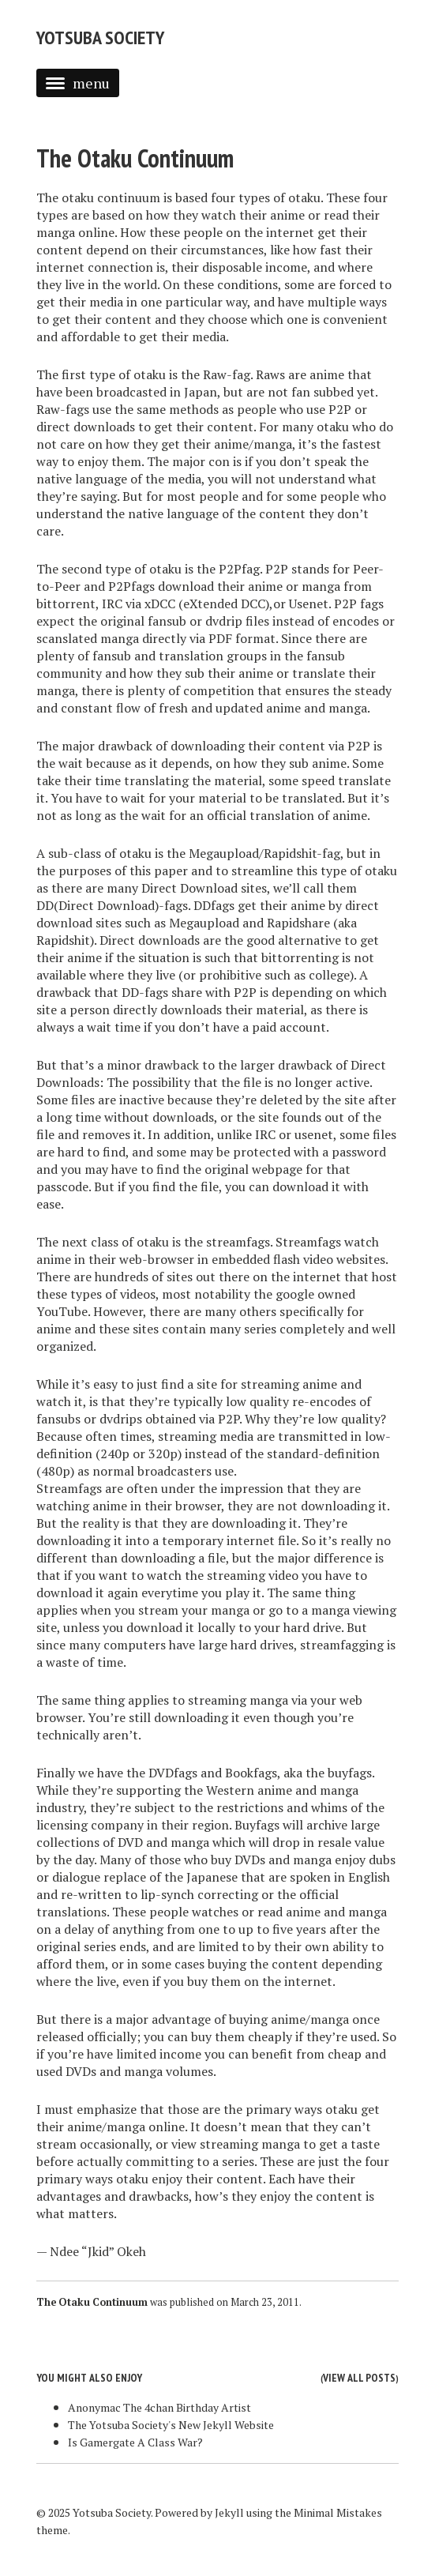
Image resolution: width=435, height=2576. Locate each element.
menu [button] (78, 82)
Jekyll (229, 2512)
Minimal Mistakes (338, 2512)
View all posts (359, 2378)
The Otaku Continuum (135, 158)
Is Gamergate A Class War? (135, 2442)
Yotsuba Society (100, 37)
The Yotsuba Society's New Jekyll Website (171, 2424)
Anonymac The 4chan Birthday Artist (159, 2407)
